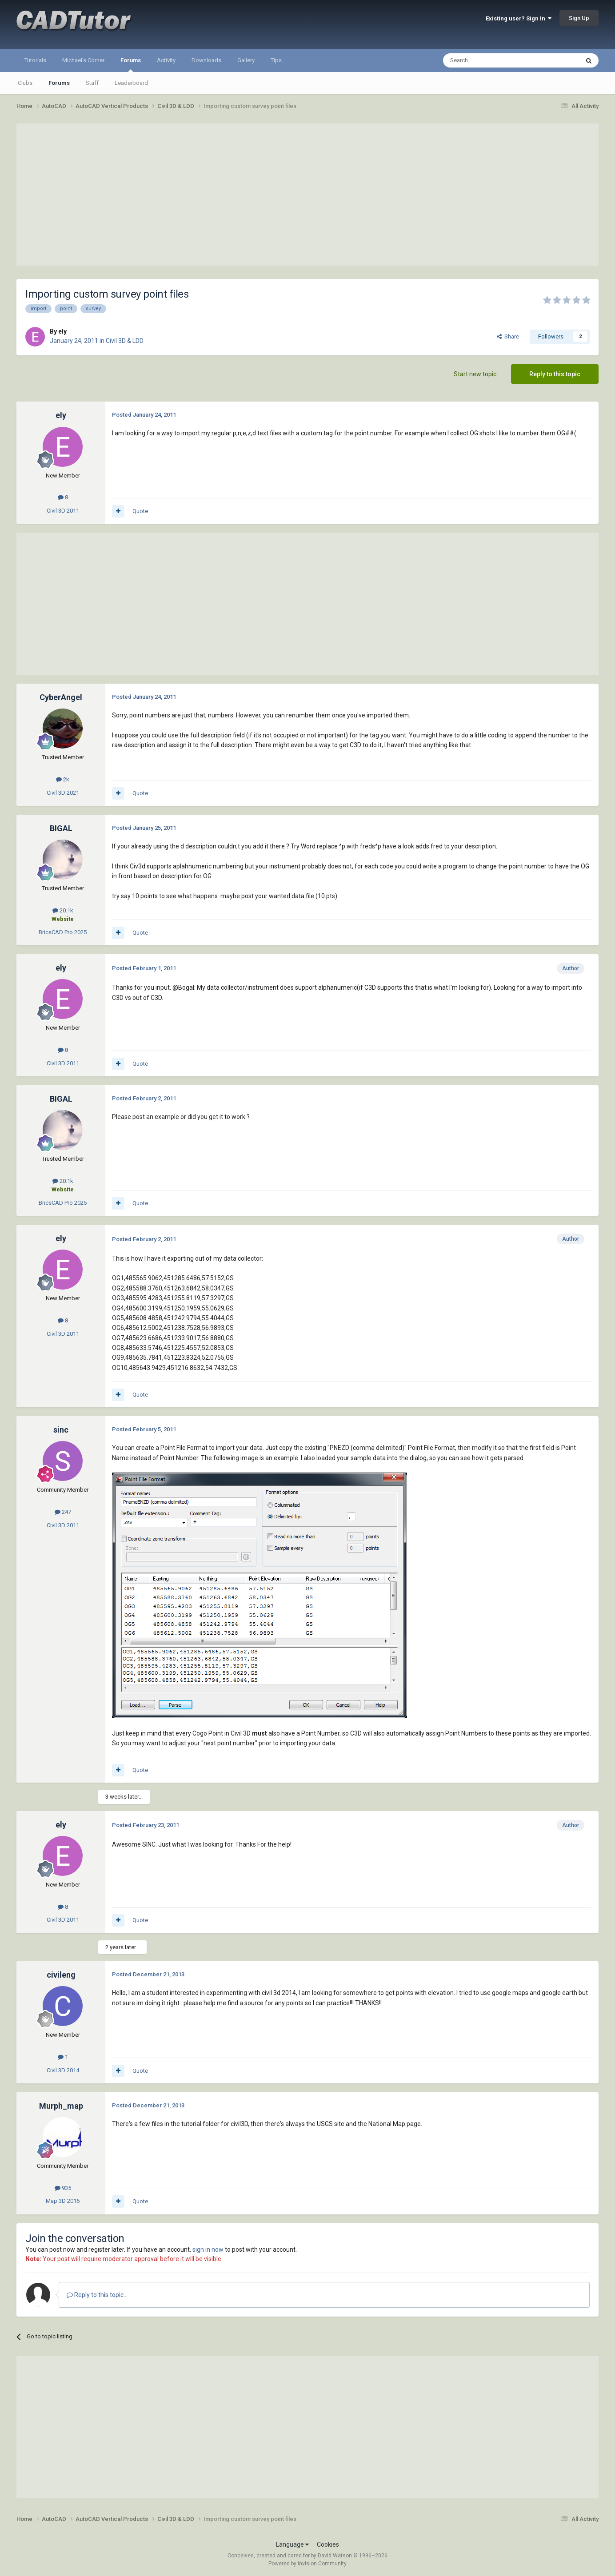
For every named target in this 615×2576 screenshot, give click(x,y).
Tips (276, 60)
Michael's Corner (83, 60)
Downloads (206, 60)
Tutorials (35, 60)
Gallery (246, 60)
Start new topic (475, 374)
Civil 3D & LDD (125, 340)
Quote (140, 511)
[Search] (490, 60)
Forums (130, 64)
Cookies (328, 2544)
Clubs (25, 83)
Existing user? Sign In (518, 18)
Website (63, 919)
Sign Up (579, 18)
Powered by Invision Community (307, 2563)
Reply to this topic (554, 374)
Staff (92, 83)
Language (292, 2544)
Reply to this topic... (97, 2294)
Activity (166, 60)
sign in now (208, 2249)
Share (508, 336)
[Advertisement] (307, 194)
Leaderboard (131, 83)
